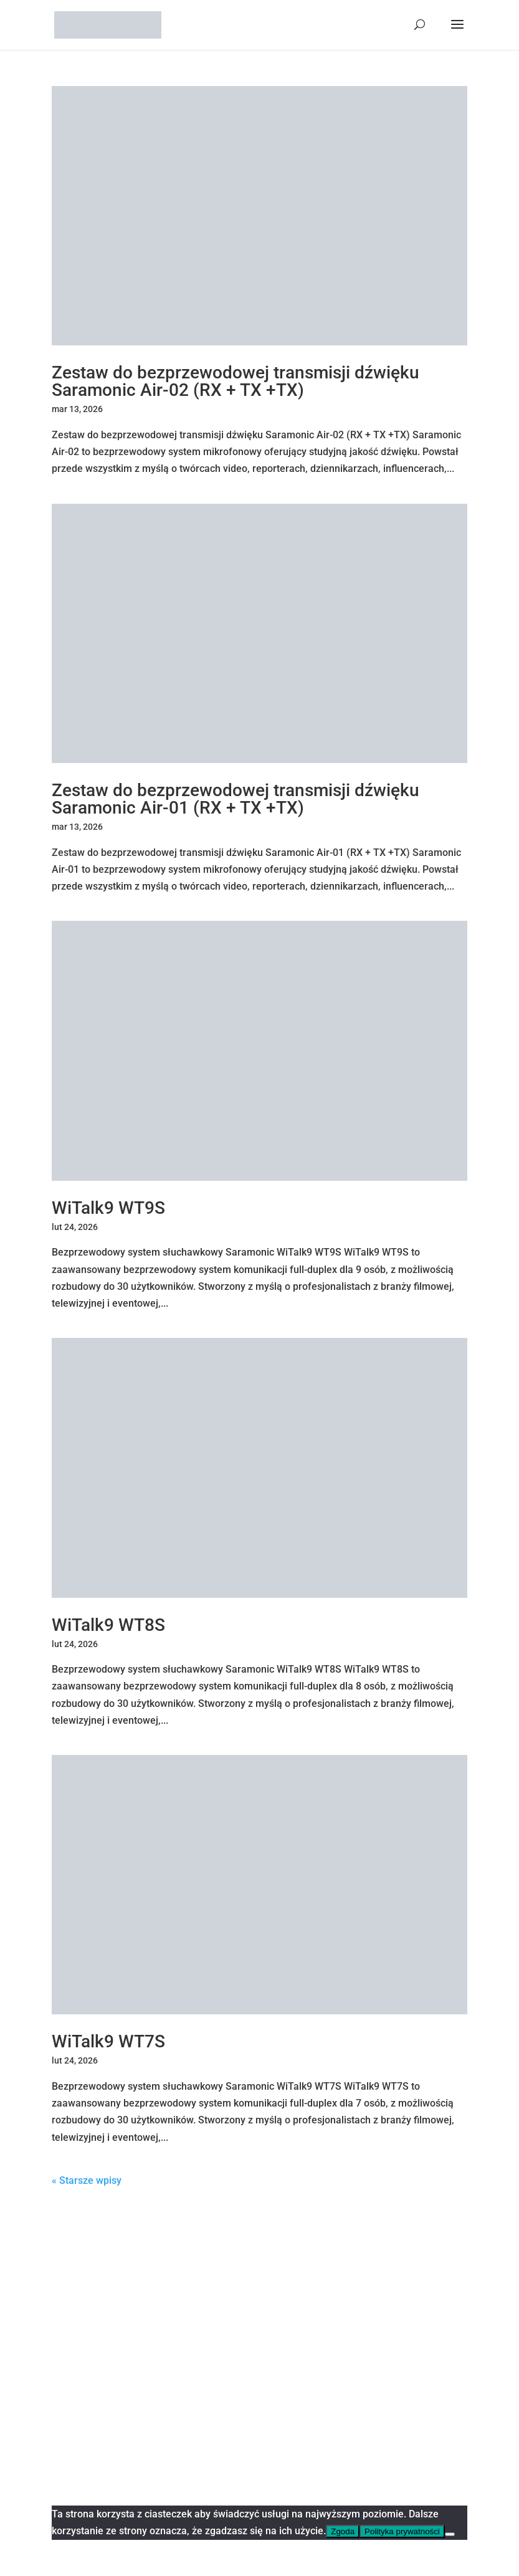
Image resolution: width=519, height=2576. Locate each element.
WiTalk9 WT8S (108, 1625)
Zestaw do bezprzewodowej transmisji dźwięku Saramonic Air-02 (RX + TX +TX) (235, 381)
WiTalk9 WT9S (108, 1208)
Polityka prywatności (402, 2531)
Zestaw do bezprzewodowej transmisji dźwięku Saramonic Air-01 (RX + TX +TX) (235, 799)
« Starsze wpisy (86, 2180)
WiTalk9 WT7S (108, 2041)
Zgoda (343, 2531)
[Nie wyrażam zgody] (450, 2534)
